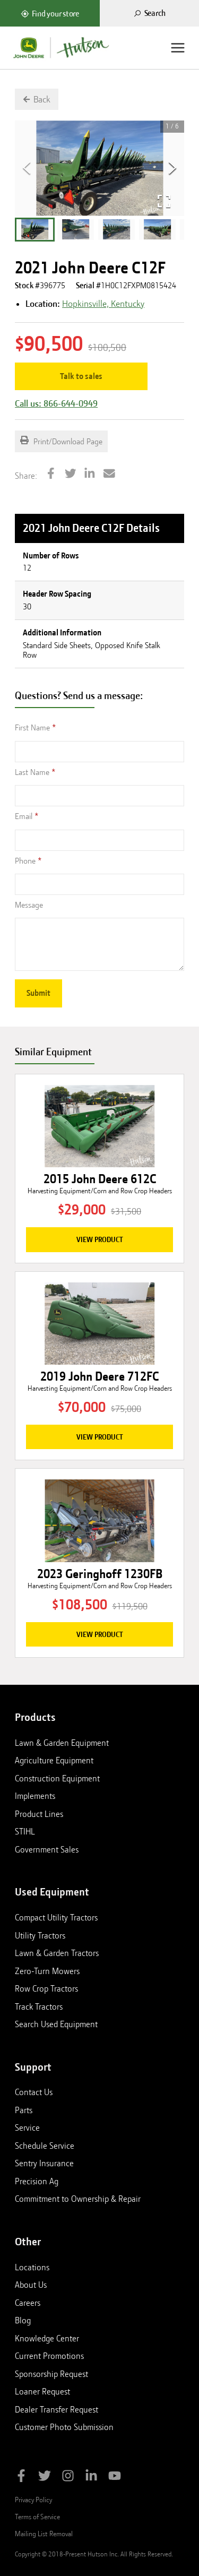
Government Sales (47, 1849)
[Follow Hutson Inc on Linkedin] (91, 2477)
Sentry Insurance (44, 2163)
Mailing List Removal (44, 2533)
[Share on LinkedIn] (90, 475)
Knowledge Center (47, 2338)
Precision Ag (36, 2181)
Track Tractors (39, 2006)
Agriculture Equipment (54, 1760)
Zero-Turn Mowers (47, 1971)
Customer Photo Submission (64, 2427)
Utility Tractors (40, 1935)
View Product (99, 1239)
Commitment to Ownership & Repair (78, 2198)
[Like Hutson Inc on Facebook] (21, 2477)
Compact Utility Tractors (56, 1917)
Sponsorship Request (51, 2373)
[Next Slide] (172, 168)
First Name (32, 728)
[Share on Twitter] (70, 475)
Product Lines (39, 1813)
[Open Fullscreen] (164, 201)
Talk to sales (81, 376)
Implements (35, 1795)
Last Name (32, 772)
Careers (27, 2302)
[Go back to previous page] (36, 99)
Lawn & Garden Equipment (62, 1742)
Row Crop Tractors (46, 1988)
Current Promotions (49, 2355)
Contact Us (34, 2092)
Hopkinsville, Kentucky (103, 303)
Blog (23, 2320)
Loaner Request (42, 2391)
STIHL (25, 1831)
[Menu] (178, 48)
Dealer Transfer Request (56, 2409)
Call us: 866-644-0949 (56, 403)
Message (29, 905)
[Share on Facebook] (51, 475)
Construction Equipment (57, 1778)
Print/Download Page (61, 441)
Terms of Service (37, 2516)
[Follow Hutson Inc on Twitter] (44, 2477)
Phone (25, 861)
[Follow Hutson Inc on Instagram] (68, 2477)
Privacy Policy (33, 2499)
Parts (23, 2110)
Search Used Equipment (56, 2024)
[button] (35, 230)
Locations (32, 2267)
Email (23, 816)
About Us (31, 2284)
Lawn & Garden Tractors (57, 1953)
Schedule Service (44, 2145)
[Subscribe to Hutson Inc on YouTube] (114, 2477)
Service (27, 2127)
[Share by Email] (109, 475)
